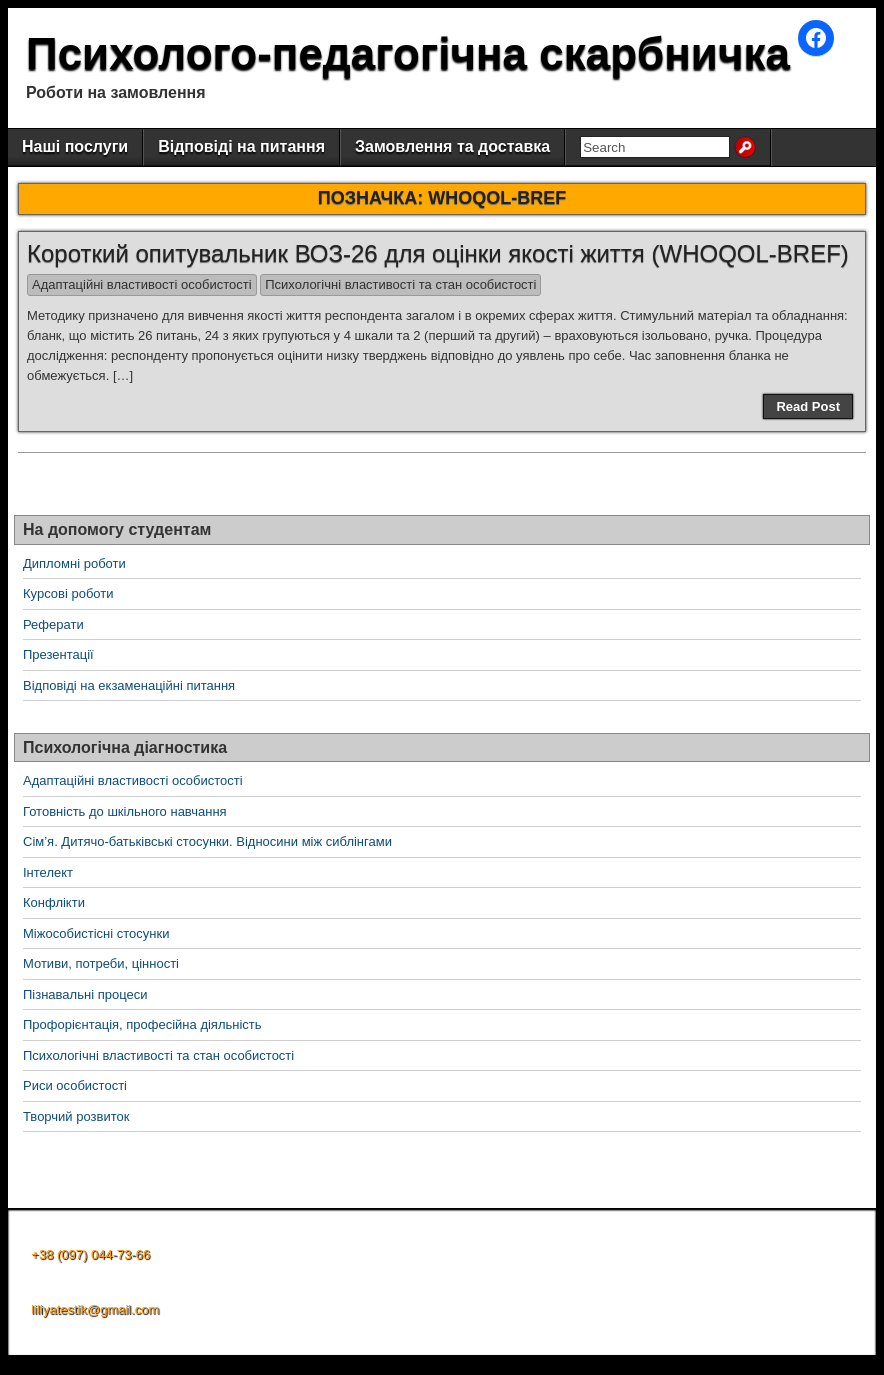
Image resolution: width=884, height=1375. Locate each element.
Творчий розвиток (76, 1116)
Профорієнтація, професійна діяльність (142, 1024)
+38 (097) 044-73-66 (90, 1254)
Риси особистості (75, 1085)
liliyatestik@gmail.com (95, 1309)
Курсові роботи (68, 593)
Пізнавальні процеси (85, 994)
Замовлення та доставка (452, 146)
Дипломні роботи (74, 563)
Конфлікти (54, 902)
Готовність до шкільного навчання (125, 811)
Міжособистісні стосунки (96, 933)
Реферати (53, 624)
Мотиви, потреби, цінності (101, 963)
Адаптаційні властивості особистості (142, 284)
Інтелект (48, 872)
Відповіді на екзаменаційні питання (129, 685)
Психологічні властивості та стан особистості (400, 284)
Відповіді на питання (241, 146)
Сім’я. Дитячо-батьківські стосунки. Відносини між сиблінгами (207, 841)
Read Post (808, 406)
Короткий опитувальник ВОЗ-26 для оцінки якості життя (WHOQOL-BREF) (438, 253)
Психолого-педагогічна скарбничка (408, 53)
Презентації (58, 654)
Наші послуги (75, 146)
